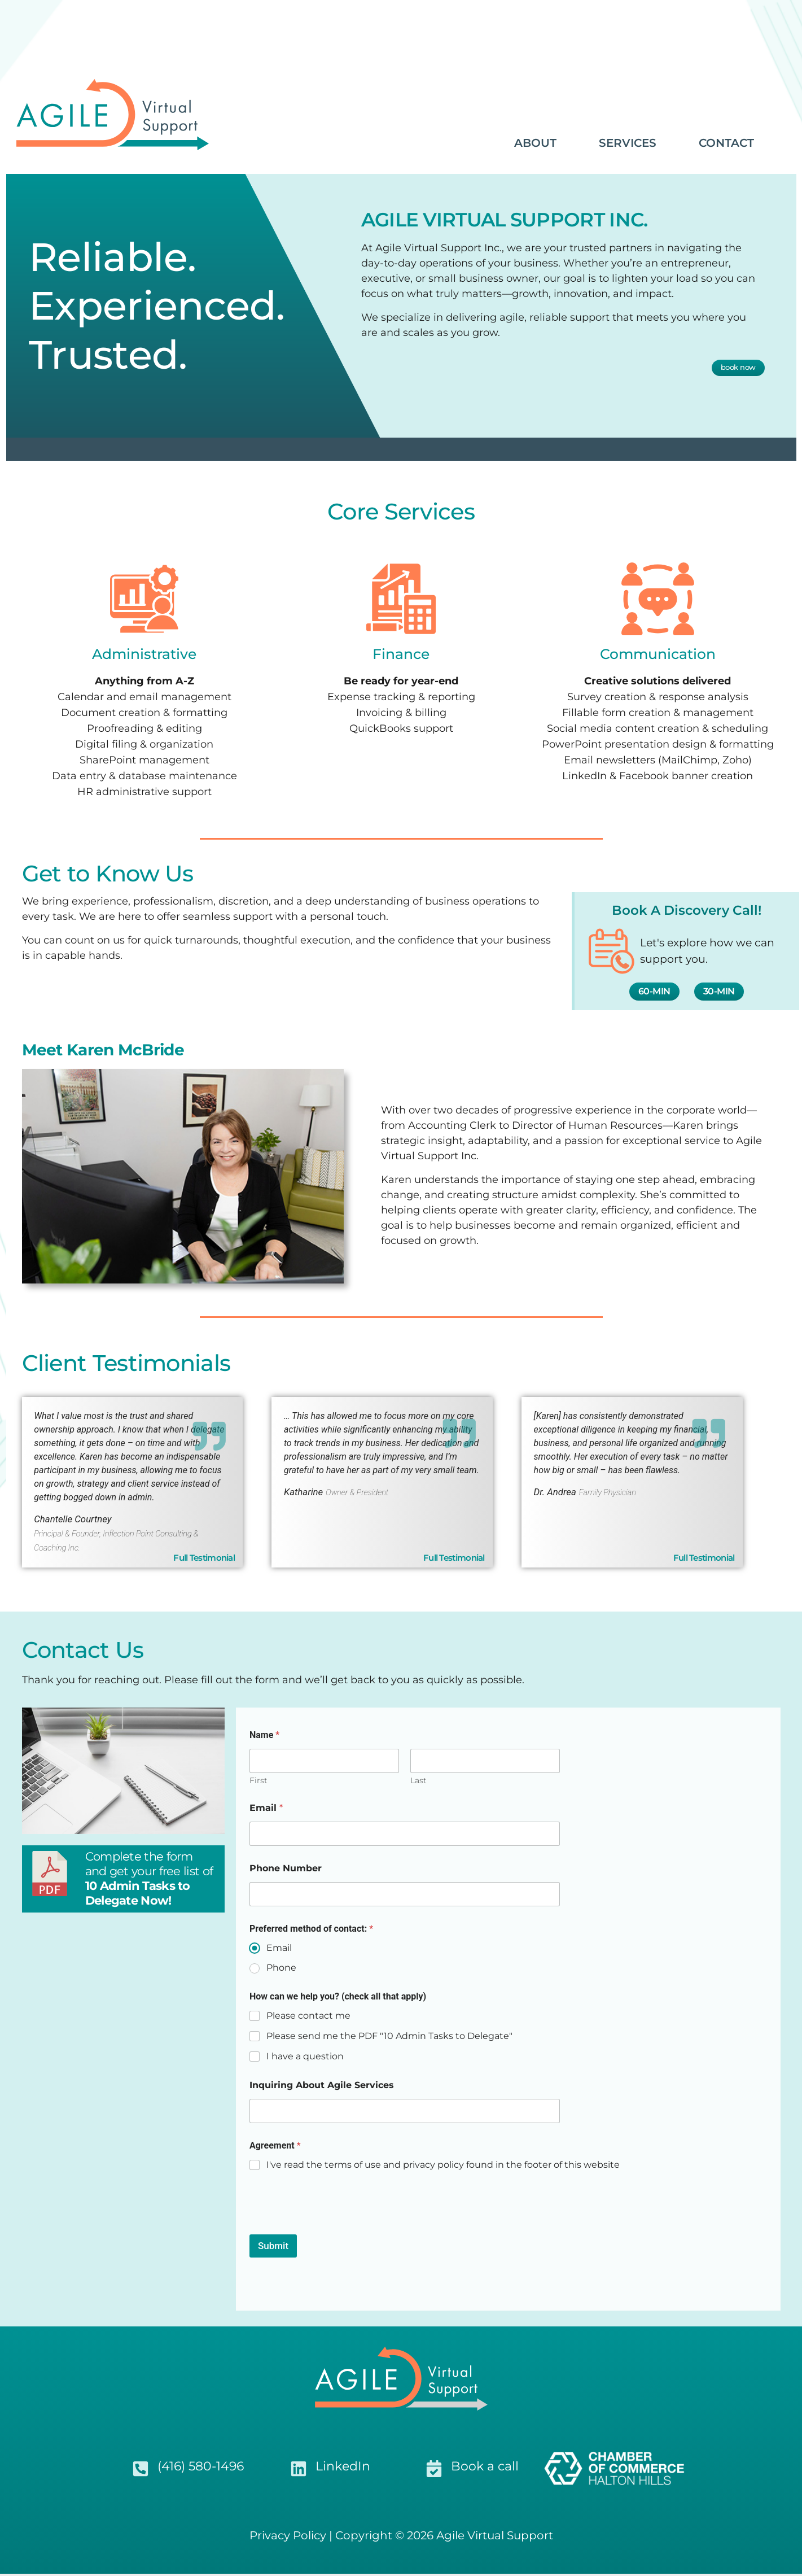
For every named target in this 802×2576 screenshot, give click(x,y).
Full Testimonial (704, 1560)
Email (266, 1810)
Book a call (485, 2468)
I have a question (305, 2058)
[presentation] (335, 2230)
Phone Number (285, 1870)
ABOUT (535, 143)
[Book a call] (434, 2471)
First (258, 1783)
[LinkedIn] (298, 2471)
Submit (273, 2248)
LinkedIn (342, 2468)
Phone (281, 1970)
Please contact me (308, 2018)
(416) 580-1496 (200, 2468)
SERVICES (627, 143)
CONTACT (726, 143)
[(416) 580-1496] (140, 2471)
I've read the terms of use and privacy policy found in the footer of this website (443, 2167)
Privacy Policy (287, 2537)
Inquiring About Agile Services (321, 2087)
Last (418, 1783)
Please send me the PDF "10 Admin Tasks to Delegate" (389, 2038)
